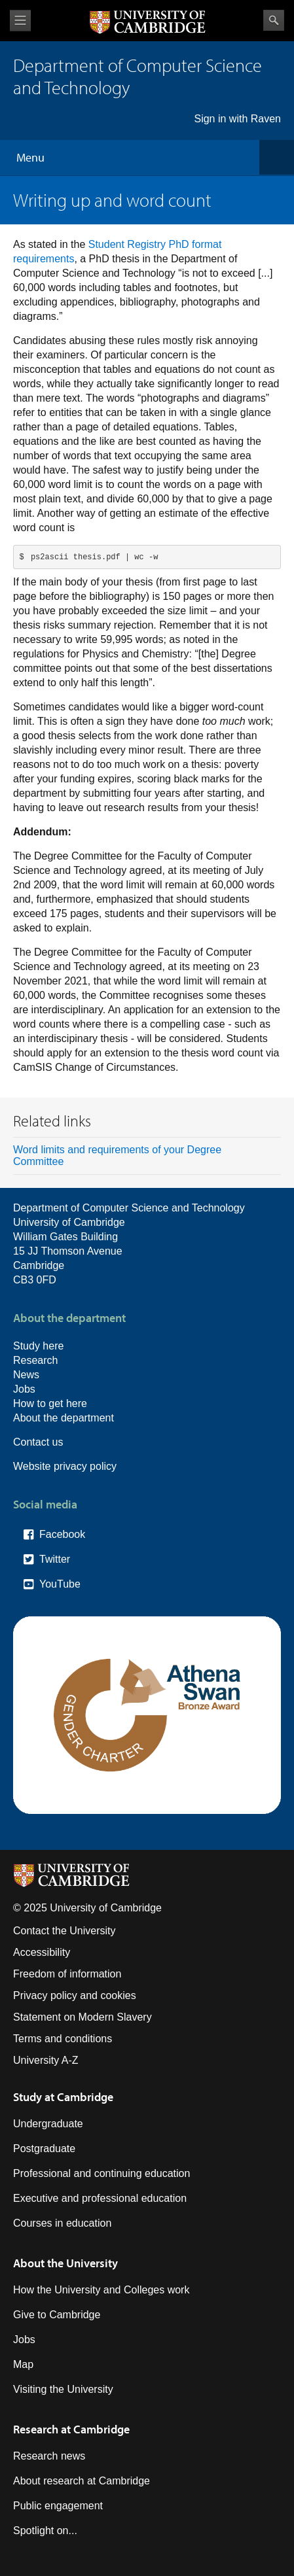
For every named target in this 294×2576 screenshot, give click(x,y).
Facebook (62, 1534)
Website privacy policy (65, 1466)
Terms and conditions (62, 2038)
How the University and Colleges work (101, 2289)
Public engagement (58, 2505)
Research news (49, 2456)
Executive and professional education (100, 2198)
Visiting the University (63, 2389)
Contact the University (64, 1930)
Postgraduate (44, 2148)
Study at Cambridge (63, 2096)
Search (273, 20)
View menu (20, 20)
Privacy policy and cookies (74, 1995)
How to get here (50, 1403)
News (26, 1374)
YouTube (60, 1584)
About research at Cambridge (81, 2480)
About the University (65, 2263)
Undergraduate (48, 2123)
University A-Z (46, 2060)
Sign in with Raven (237, 118)
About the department (63, 1417)
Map (23, 2364)
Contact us (38, 1442)
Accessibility (41, 1952)
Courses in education (62, 2223)
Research (35, 1360)
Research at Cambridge (71, 2429)
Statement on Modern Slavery (82, 2017)
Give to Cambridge (56, 2314)
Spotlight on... (45, 2530)
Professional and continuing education (101, 2173)
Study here (38, 1345)
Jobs (24, 1389)
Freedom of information (67, 1973)
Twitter (54, 1559)
